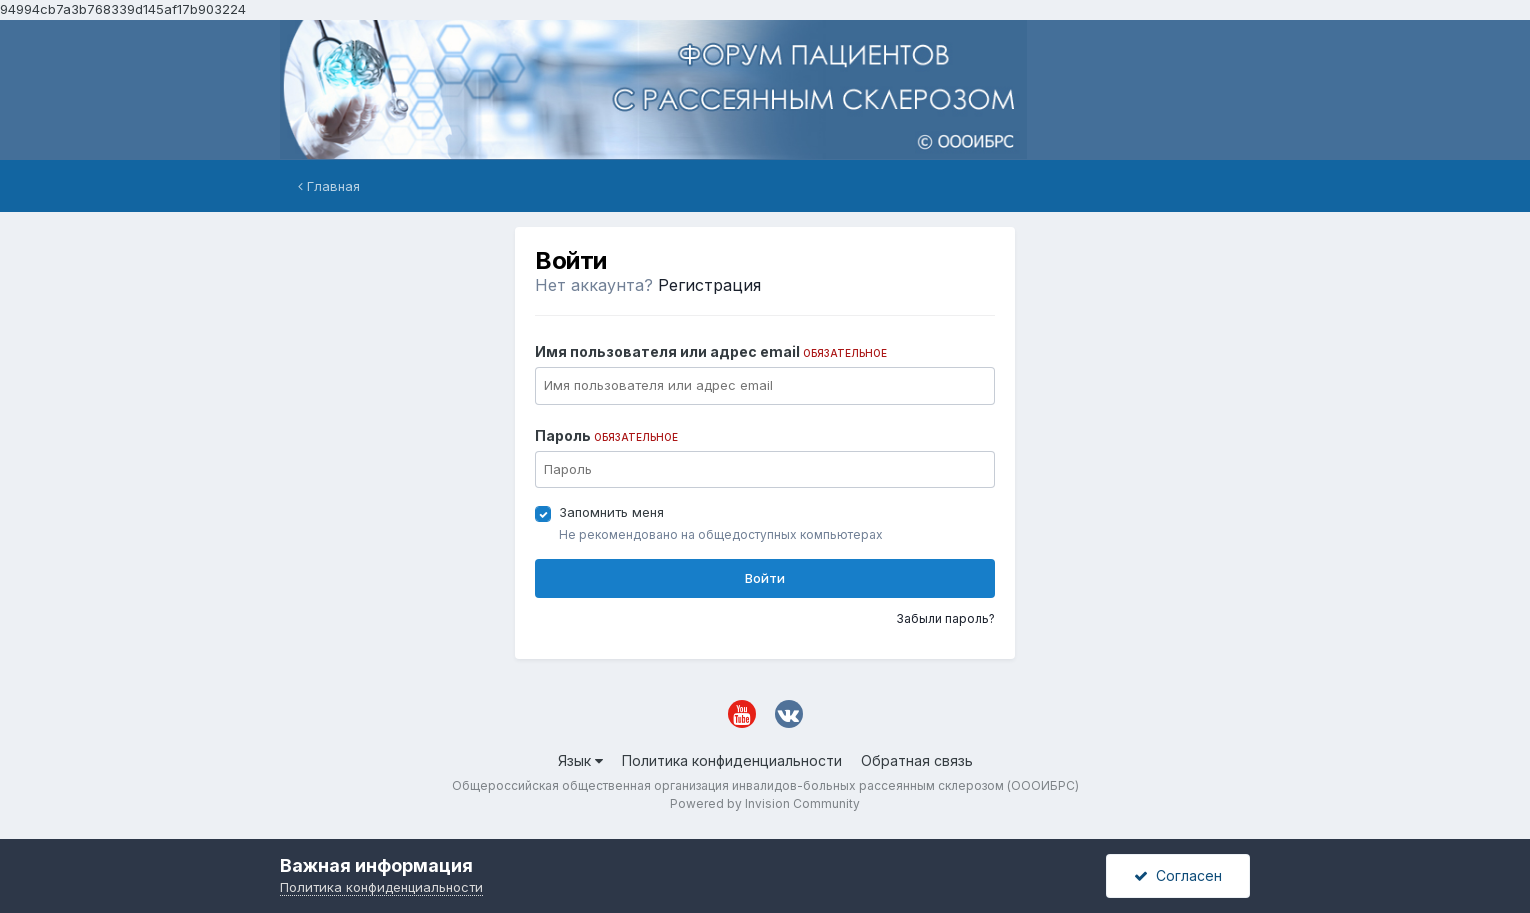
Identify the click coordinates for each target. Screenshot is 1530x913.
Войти (765, 578)
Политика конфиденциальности (732, 760)
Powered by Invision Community (765, 803)
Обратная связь (917, 760)
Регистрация (709, 285)
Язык (580, 760)
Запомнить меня (611, 512)
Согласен (1178, 875)
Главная (329, 186)
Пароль (606, 435)
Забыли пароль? (945, 618)
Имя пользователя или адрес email (711, 351)
